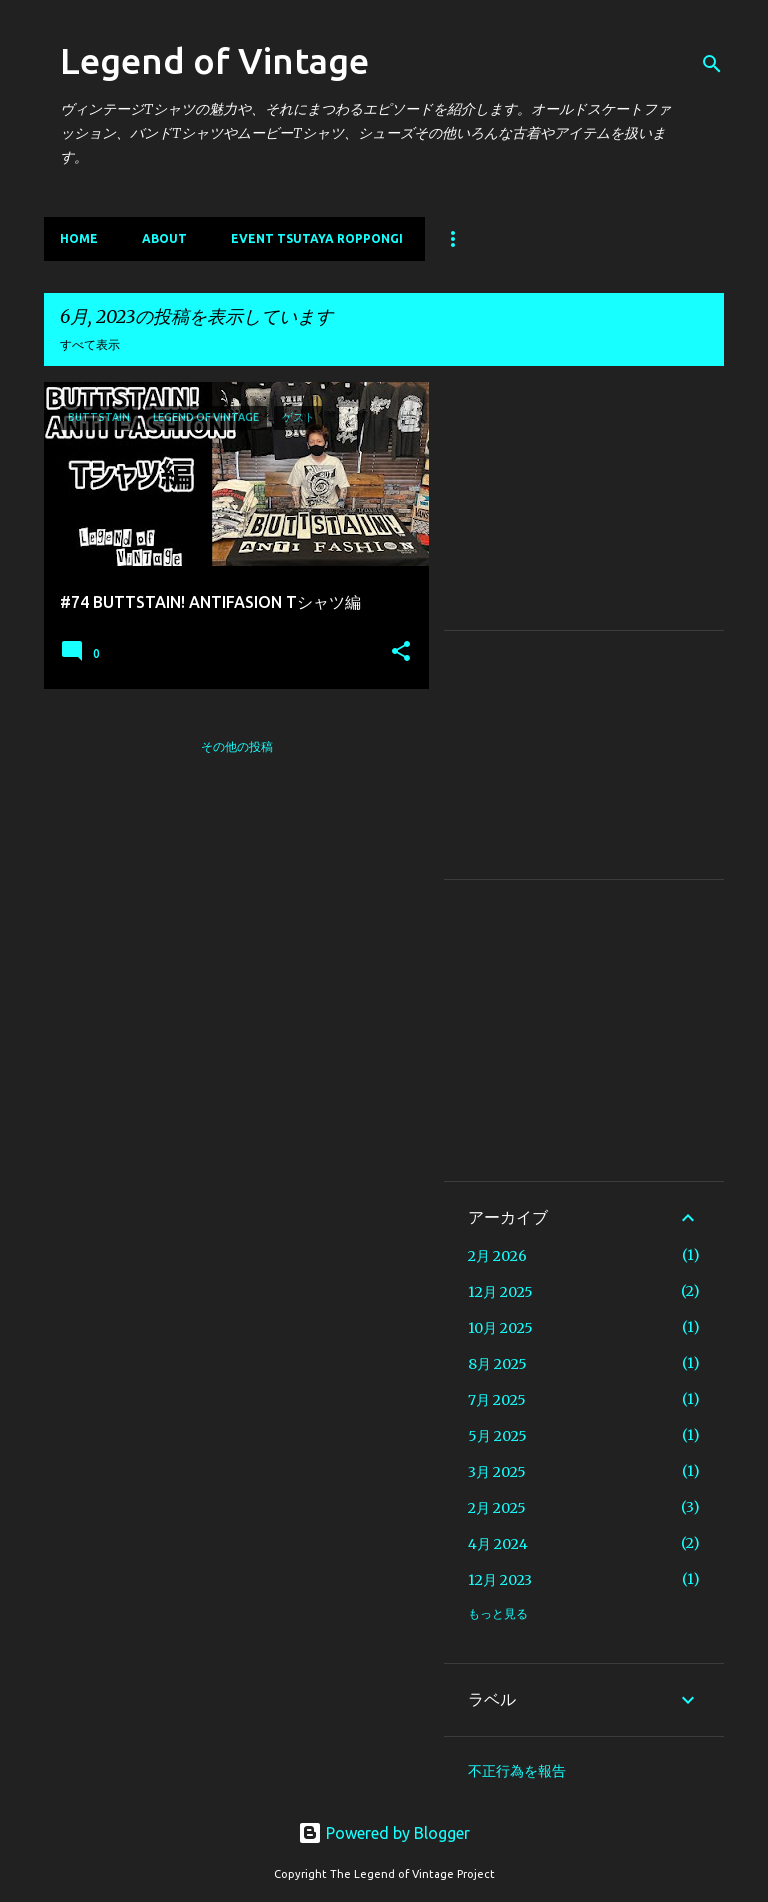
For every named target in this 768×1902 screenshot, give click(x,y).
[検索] (712, 64)
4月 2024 (498, 1544)
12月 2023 (500, 1580)
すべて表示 (90, 344)
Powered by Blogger (384, 1833)
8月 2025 (497, 1364)
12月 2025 (500, 1292)
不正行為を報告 (517, 1771)
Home (79, 238)
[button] (401, 652)
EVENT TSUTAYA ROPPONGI (317, 238)
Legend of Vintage (214, 60)
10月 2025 (500, 1328)
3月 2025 (497, 1472)
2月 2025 (497, 1508)
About (164, 238)
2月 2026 (497, 1256)
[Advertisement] (584, 506)
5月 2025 (497, 1436)
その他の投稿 (237, 746)
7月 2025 (497, 1400)
